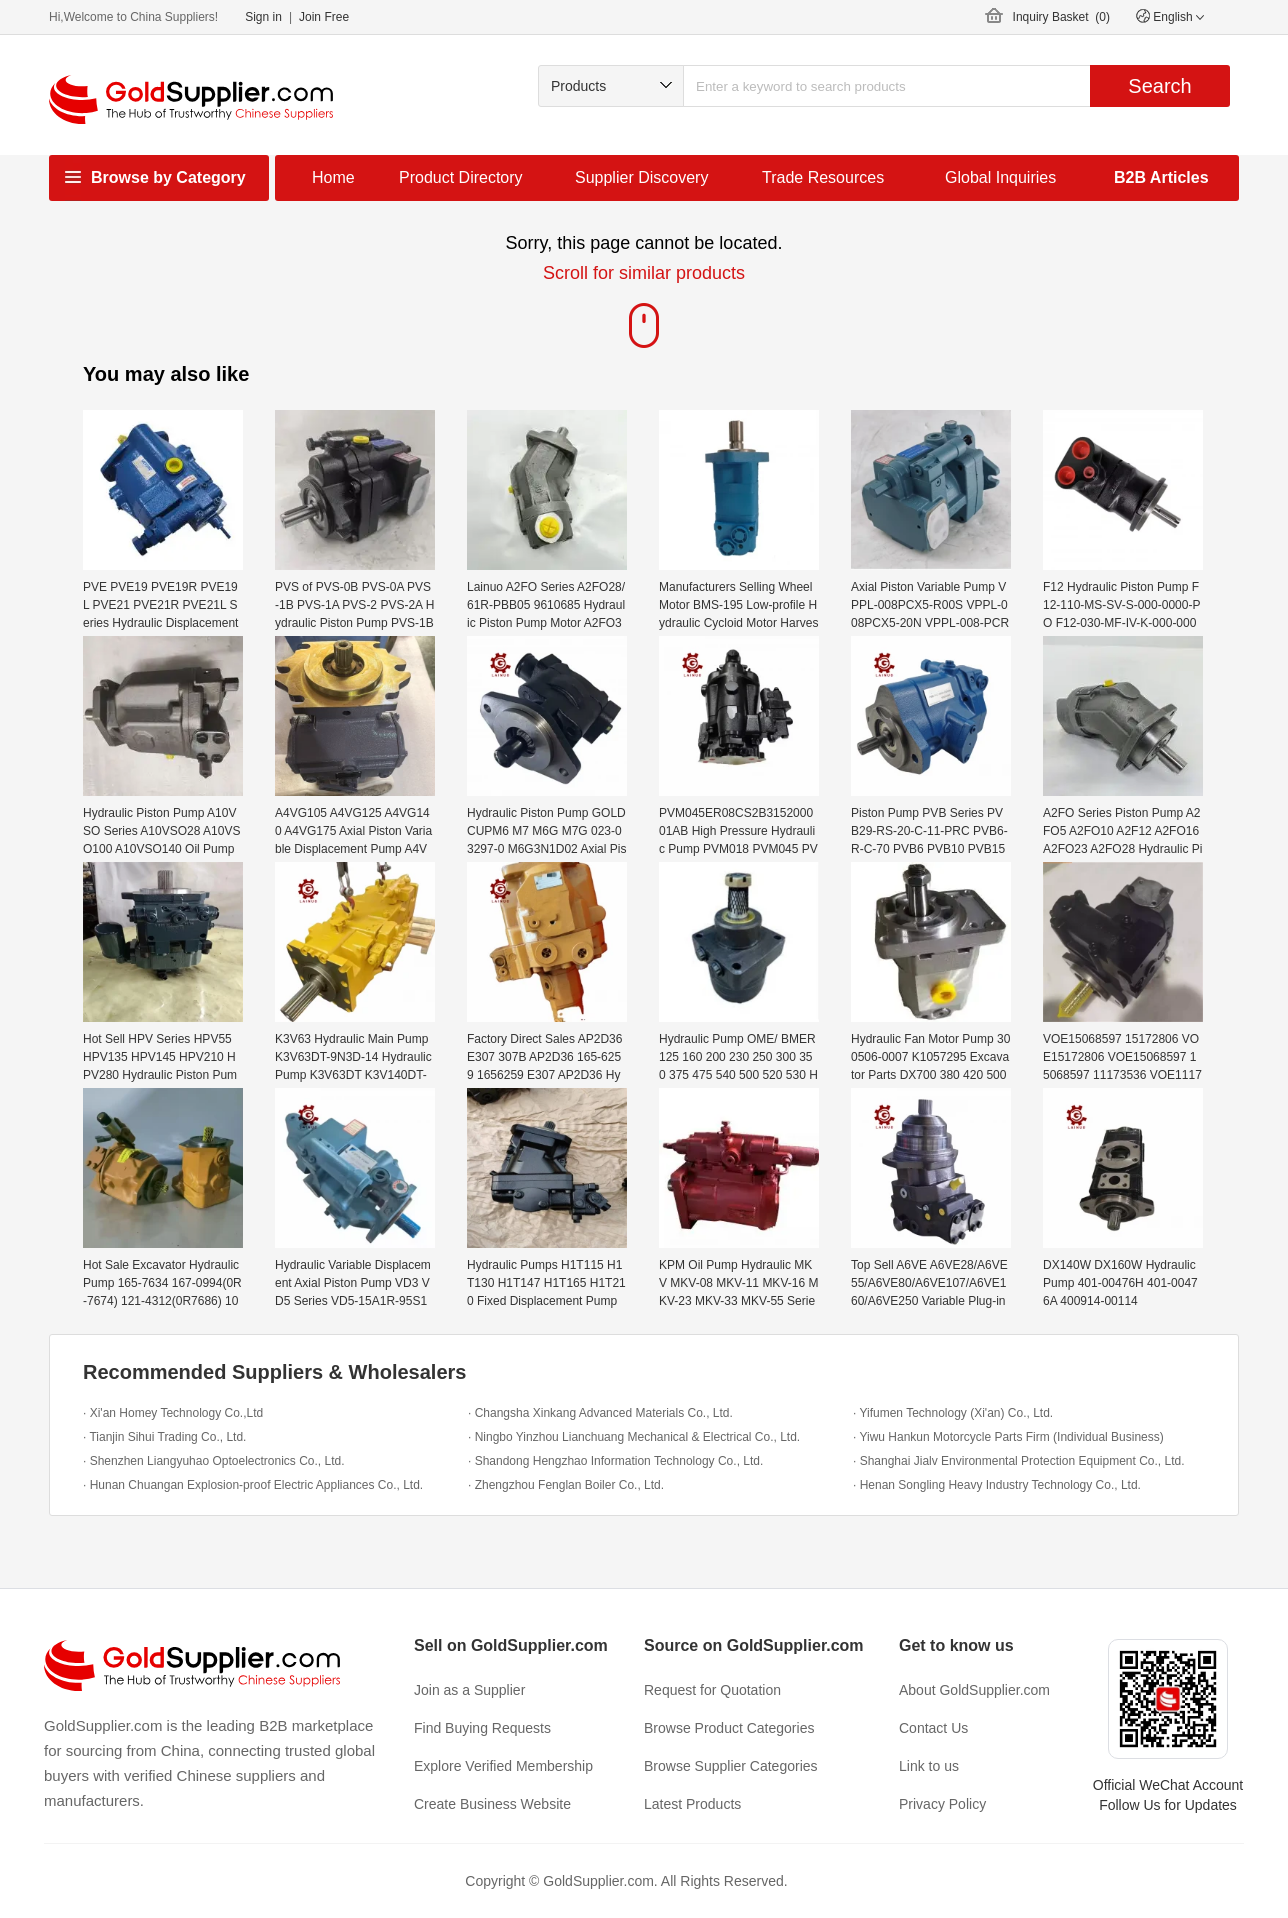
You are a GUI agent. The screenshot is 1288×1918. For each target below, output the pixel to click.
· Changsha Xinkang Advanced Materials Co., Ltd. (600, 1413)
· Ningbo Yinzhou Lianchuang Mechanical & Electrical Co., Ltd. (634, 1437)
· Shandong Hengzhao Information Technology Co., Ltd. (615, 1461)
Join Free (324, 17)
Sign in (263, 17)
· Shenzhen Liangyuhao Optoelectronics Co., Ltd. (214, 1461)
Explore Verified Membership (503, 1766)
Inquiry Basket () (1061, 17)
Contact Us (933, 1728)
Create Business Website (492, 1804)
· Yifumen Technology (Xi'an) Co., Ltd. (953, 1413)
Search (1159, 86)
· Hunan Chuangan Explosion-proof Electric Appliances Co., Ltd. (253, 1485)
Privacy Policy (942, 1804)
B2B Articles (1161, 177)
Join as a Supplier (469, 1690)
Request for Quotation (712, 1690)
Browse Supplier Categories (731, 1766)
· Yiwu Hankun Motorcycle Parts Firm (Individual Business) (1008, 1437)
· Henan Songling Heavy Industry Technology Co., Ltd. (997, 1485)
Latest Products (692, 1804)
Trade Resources (823, 177)
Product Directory (461, 177)
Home (333, 177)
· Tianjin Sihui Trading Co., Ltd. (164, 1437)
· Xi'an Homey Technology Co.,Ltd (173, 1413)
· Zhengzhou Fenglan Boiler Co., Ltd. (566, 1485)
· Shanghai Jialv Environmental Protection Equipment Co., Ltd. (1019, 1461)
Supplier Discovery (641, 177)
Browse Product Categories (729, 1728)
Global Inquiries (1000, 177)
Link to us (929, 1766)
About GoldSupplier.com (974, 1690)
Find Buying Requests (482, 1728)
